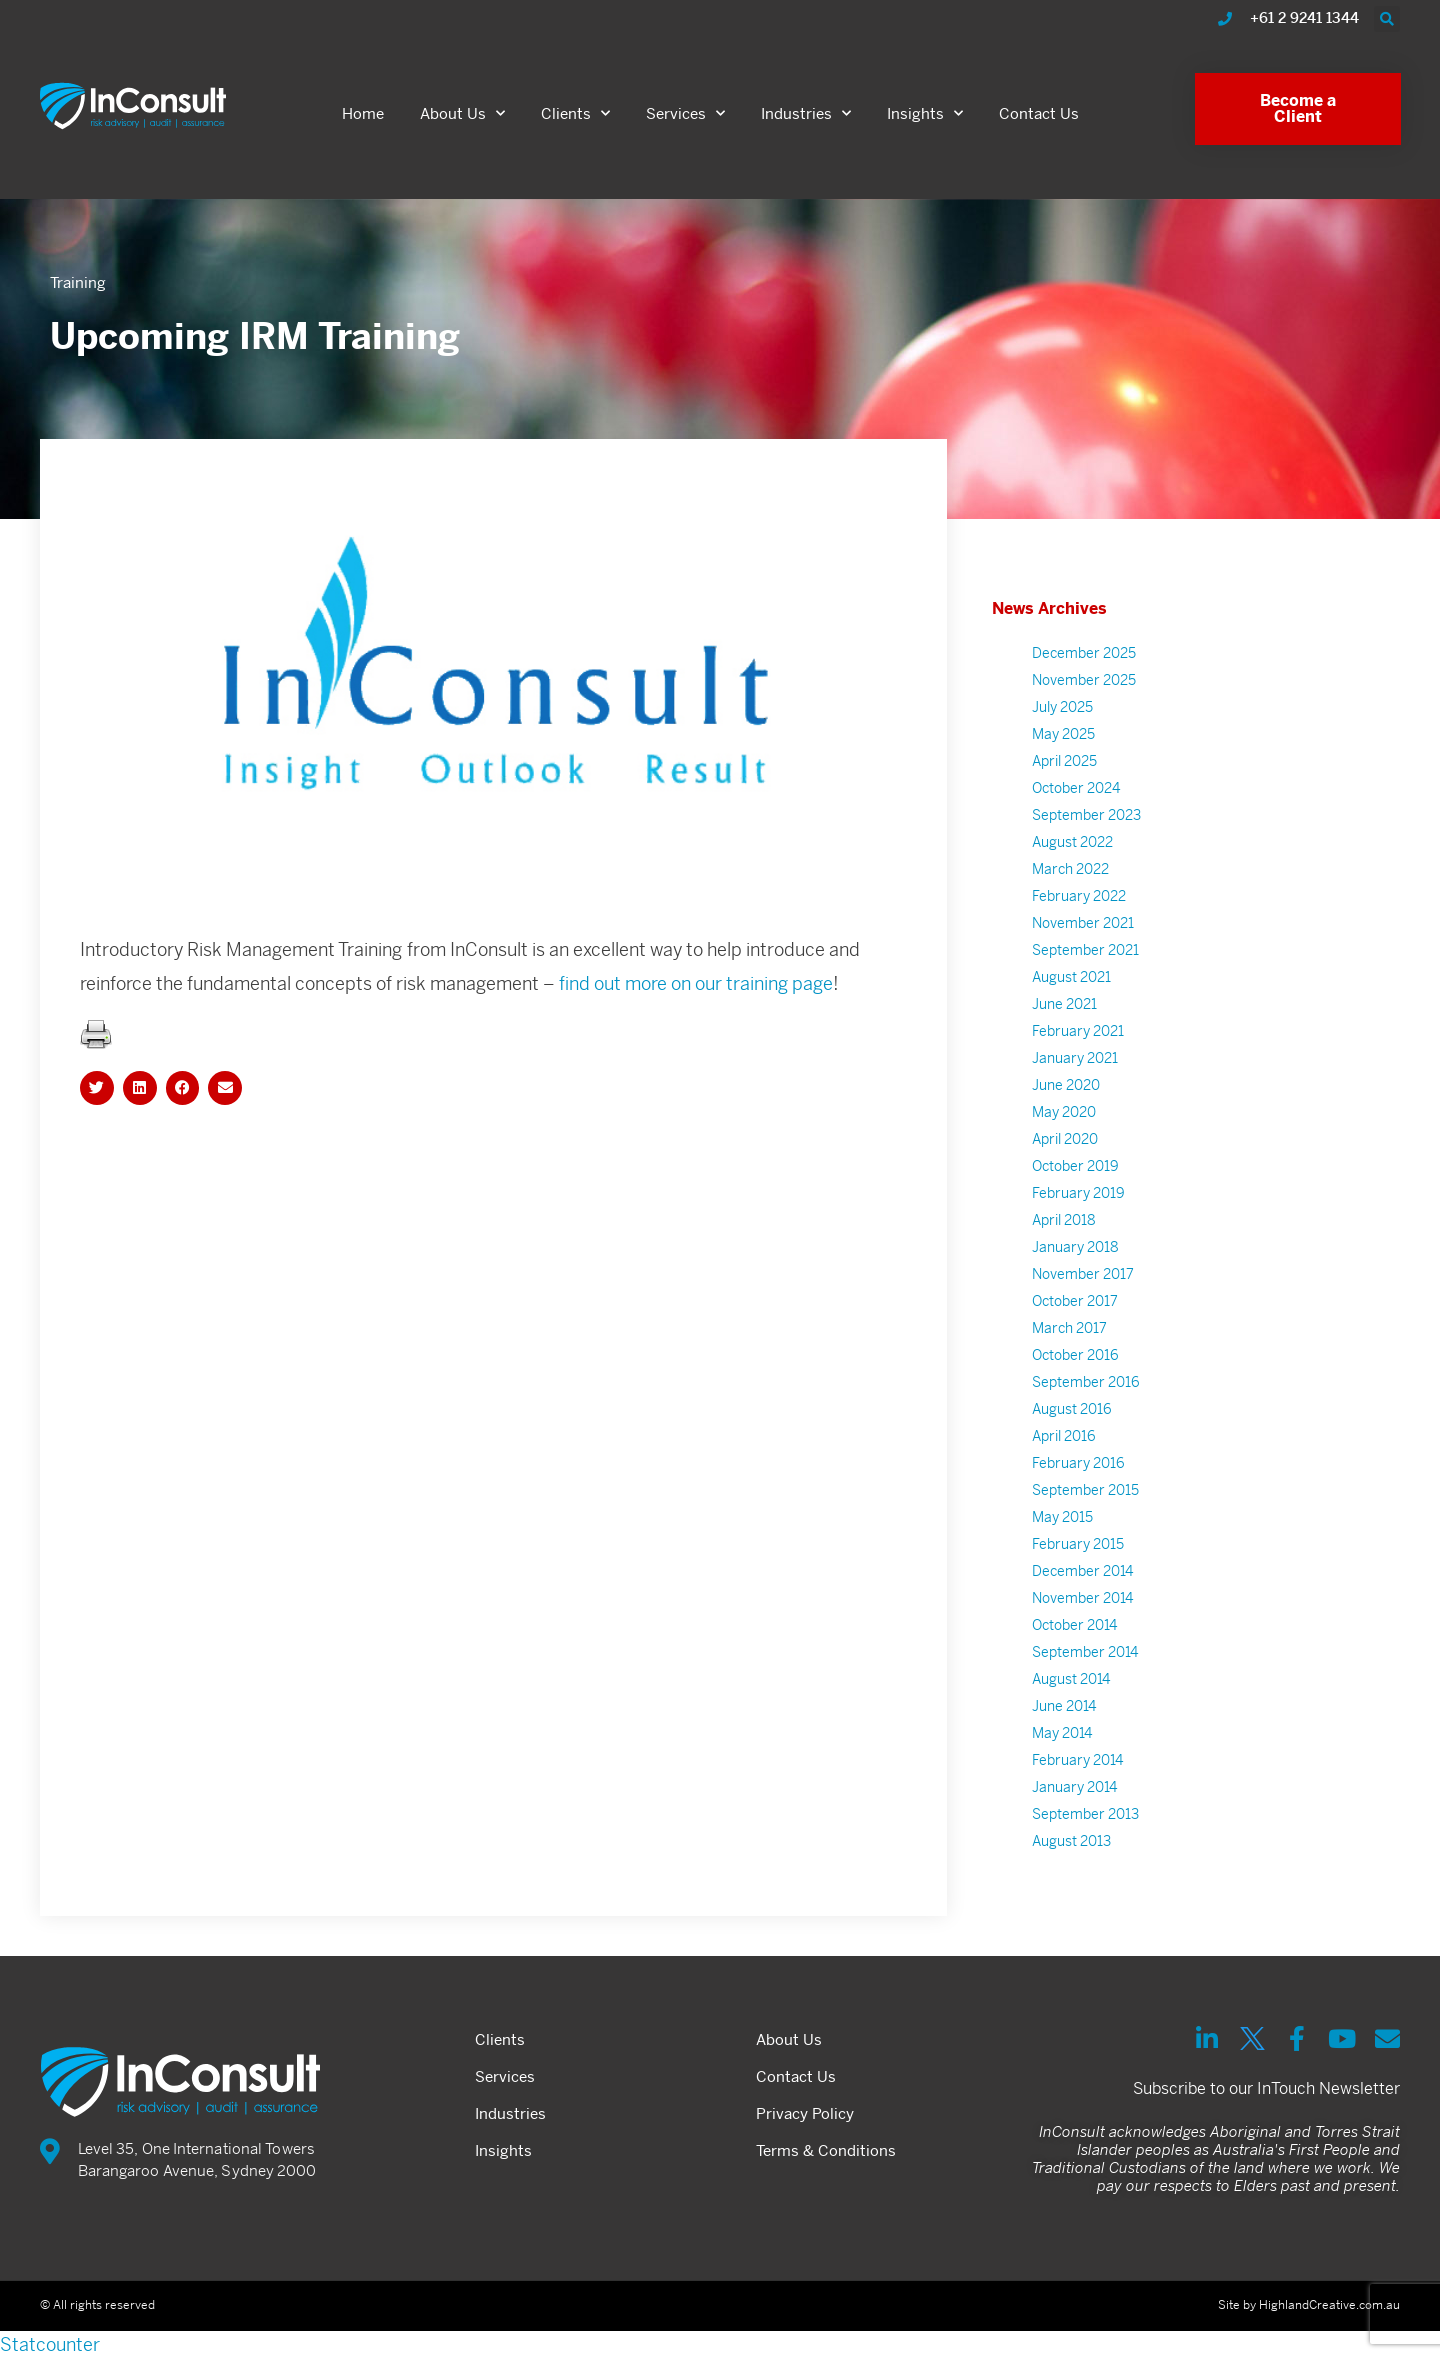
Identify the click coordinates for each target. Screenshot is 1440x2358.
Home (363, 113)
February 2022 (1079, 907)
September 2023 (1086, 826)
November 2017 (1083, 1285)
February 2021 (1078, 1042)
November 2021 (1083, 934)
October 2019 (1075, 1177)
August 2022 (1072, 853)
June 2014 (1064, 1717)
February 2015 (1078, 1555)
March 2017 (1069, 1339)
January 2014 (1074, 1798)
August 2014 (1071, 1690)
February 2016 (1078, 1474)
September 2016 (1086, 1393)
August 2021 (1071, 988)
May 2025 (1063, 745)
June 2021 (1064, 1015)
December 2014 (1082, 1582)
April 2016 (1064, 1447)
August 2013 (1071, 1852)
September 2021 (1085, 961)
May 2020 (1064, 1123)
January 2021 (1075, 1069)
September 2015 (1085, 1501)
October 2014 (1074, 1636)
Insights (925, 113)
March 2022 (1070, 880)
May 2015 (1062, 1528)
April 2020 (1065, 1150)
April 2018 (1064, 1231)
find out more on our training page (696, 994)
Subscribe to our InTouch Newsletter (1266, 2088)
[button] (1387, 19)
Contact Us (1039, 113)
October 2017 (1075, 1312)
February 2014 (1077, 1771)
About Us (462, 113)
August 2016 (1072, 1420)
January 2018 (1075, 1258)
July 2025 (1062, 718)
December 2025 (1084, 664)
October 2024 (1076, 799)
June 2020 (1066, 1096)
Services (685, 113)
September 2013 (1085, 1825)
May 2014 (1062, 1744)
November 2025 (1084, 691)
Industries (806, 113)
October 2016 (1075, 1366)
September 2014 (1085, 1663)
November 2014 (1082, 1609)
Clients (575, 113)
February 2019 (1078, 1204)
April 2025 (1064, 772)
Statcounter (50, 2344)
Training (78, 282)
